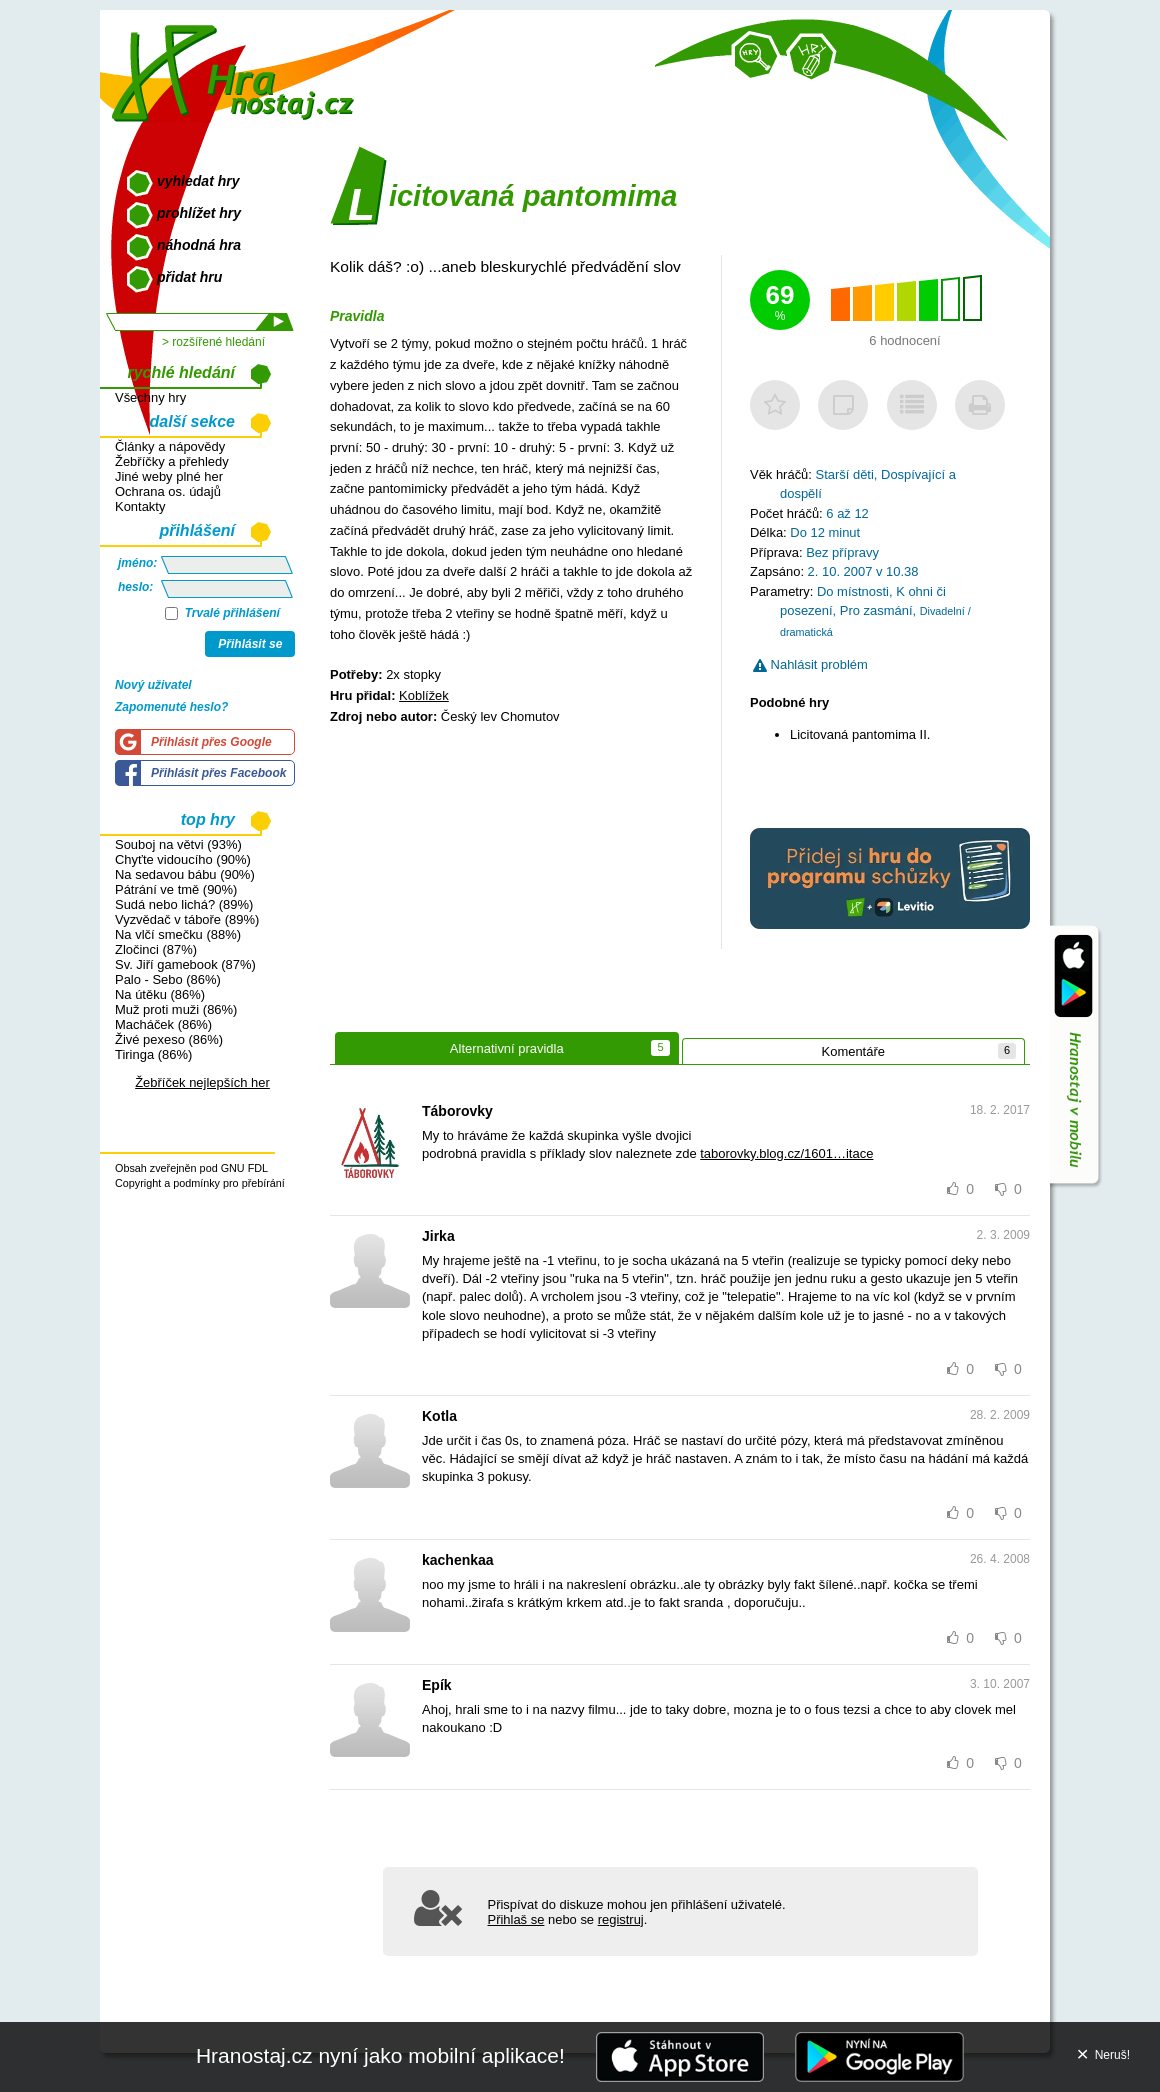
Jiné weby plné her (169, 476)
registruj (621, 1919)
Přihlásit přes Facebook (218, 773)
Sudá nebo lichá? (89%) (184, 904)
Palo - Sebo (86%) (168, 979)
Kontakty (140, 506)
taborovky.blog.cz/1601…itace (786, 1153)
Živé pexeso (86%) (169, 1039)
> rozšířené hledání (213, 342)
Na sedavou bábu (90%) (185, 874)
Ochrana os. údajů (168, 491)
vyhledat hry (198, 181)
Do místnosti (853, 591)
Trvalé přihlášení (222, 613)
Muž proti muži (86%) (176, 1009)
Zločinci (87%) (156, 949)
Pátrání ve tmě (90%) (176, 889)
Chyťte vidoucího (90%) (183, 859)
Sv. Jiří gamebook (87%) (185, 964)
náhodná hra (199, 245)
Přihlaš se (516, 1919)
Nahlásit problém (810, 664)
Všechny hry (150, 397)
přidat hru (189, 277)
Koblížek (424, 695)
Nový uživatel (153, 685)
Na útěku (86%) (160, 994)
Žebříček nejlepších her (202, 1082)
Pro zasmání (876, 610)
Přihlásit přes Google (211, 742)
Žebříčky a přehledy (172, 461)
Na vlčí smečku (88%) (178, 934)
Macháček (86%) (163, 1024)
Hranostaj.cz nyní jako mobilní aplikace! (380, 2055)
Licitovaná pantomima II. (860, 734)
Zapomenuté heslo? (171, 707)
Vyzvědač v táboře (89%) (187, 919)
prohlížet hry (199, 213)
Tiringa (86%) (153, 1054)
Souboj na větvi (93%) (178, 844)
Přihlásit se (250, 644)
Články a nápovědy (170, 446)
